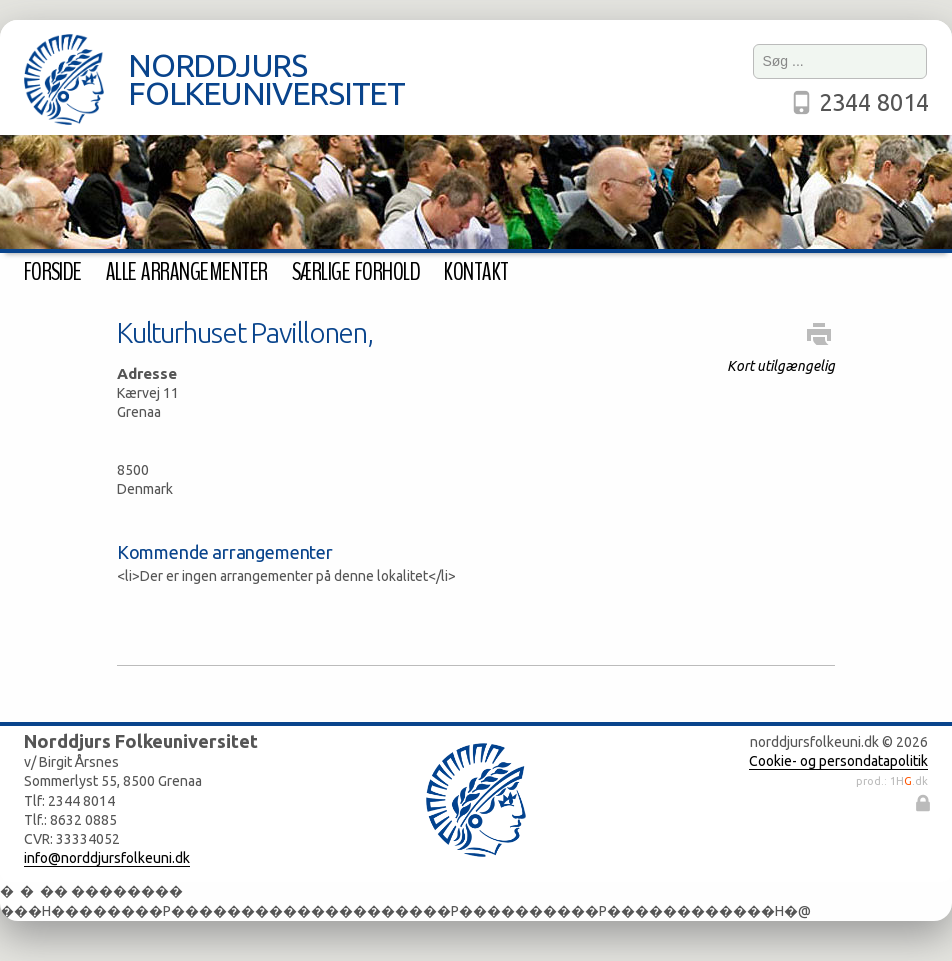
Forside (53, 272)
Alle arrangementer (187, 272)
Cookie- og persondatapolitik (838, 761)
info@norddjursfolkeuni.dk (107, 858)
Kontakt (476, 272)
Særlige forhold (356, 272)
